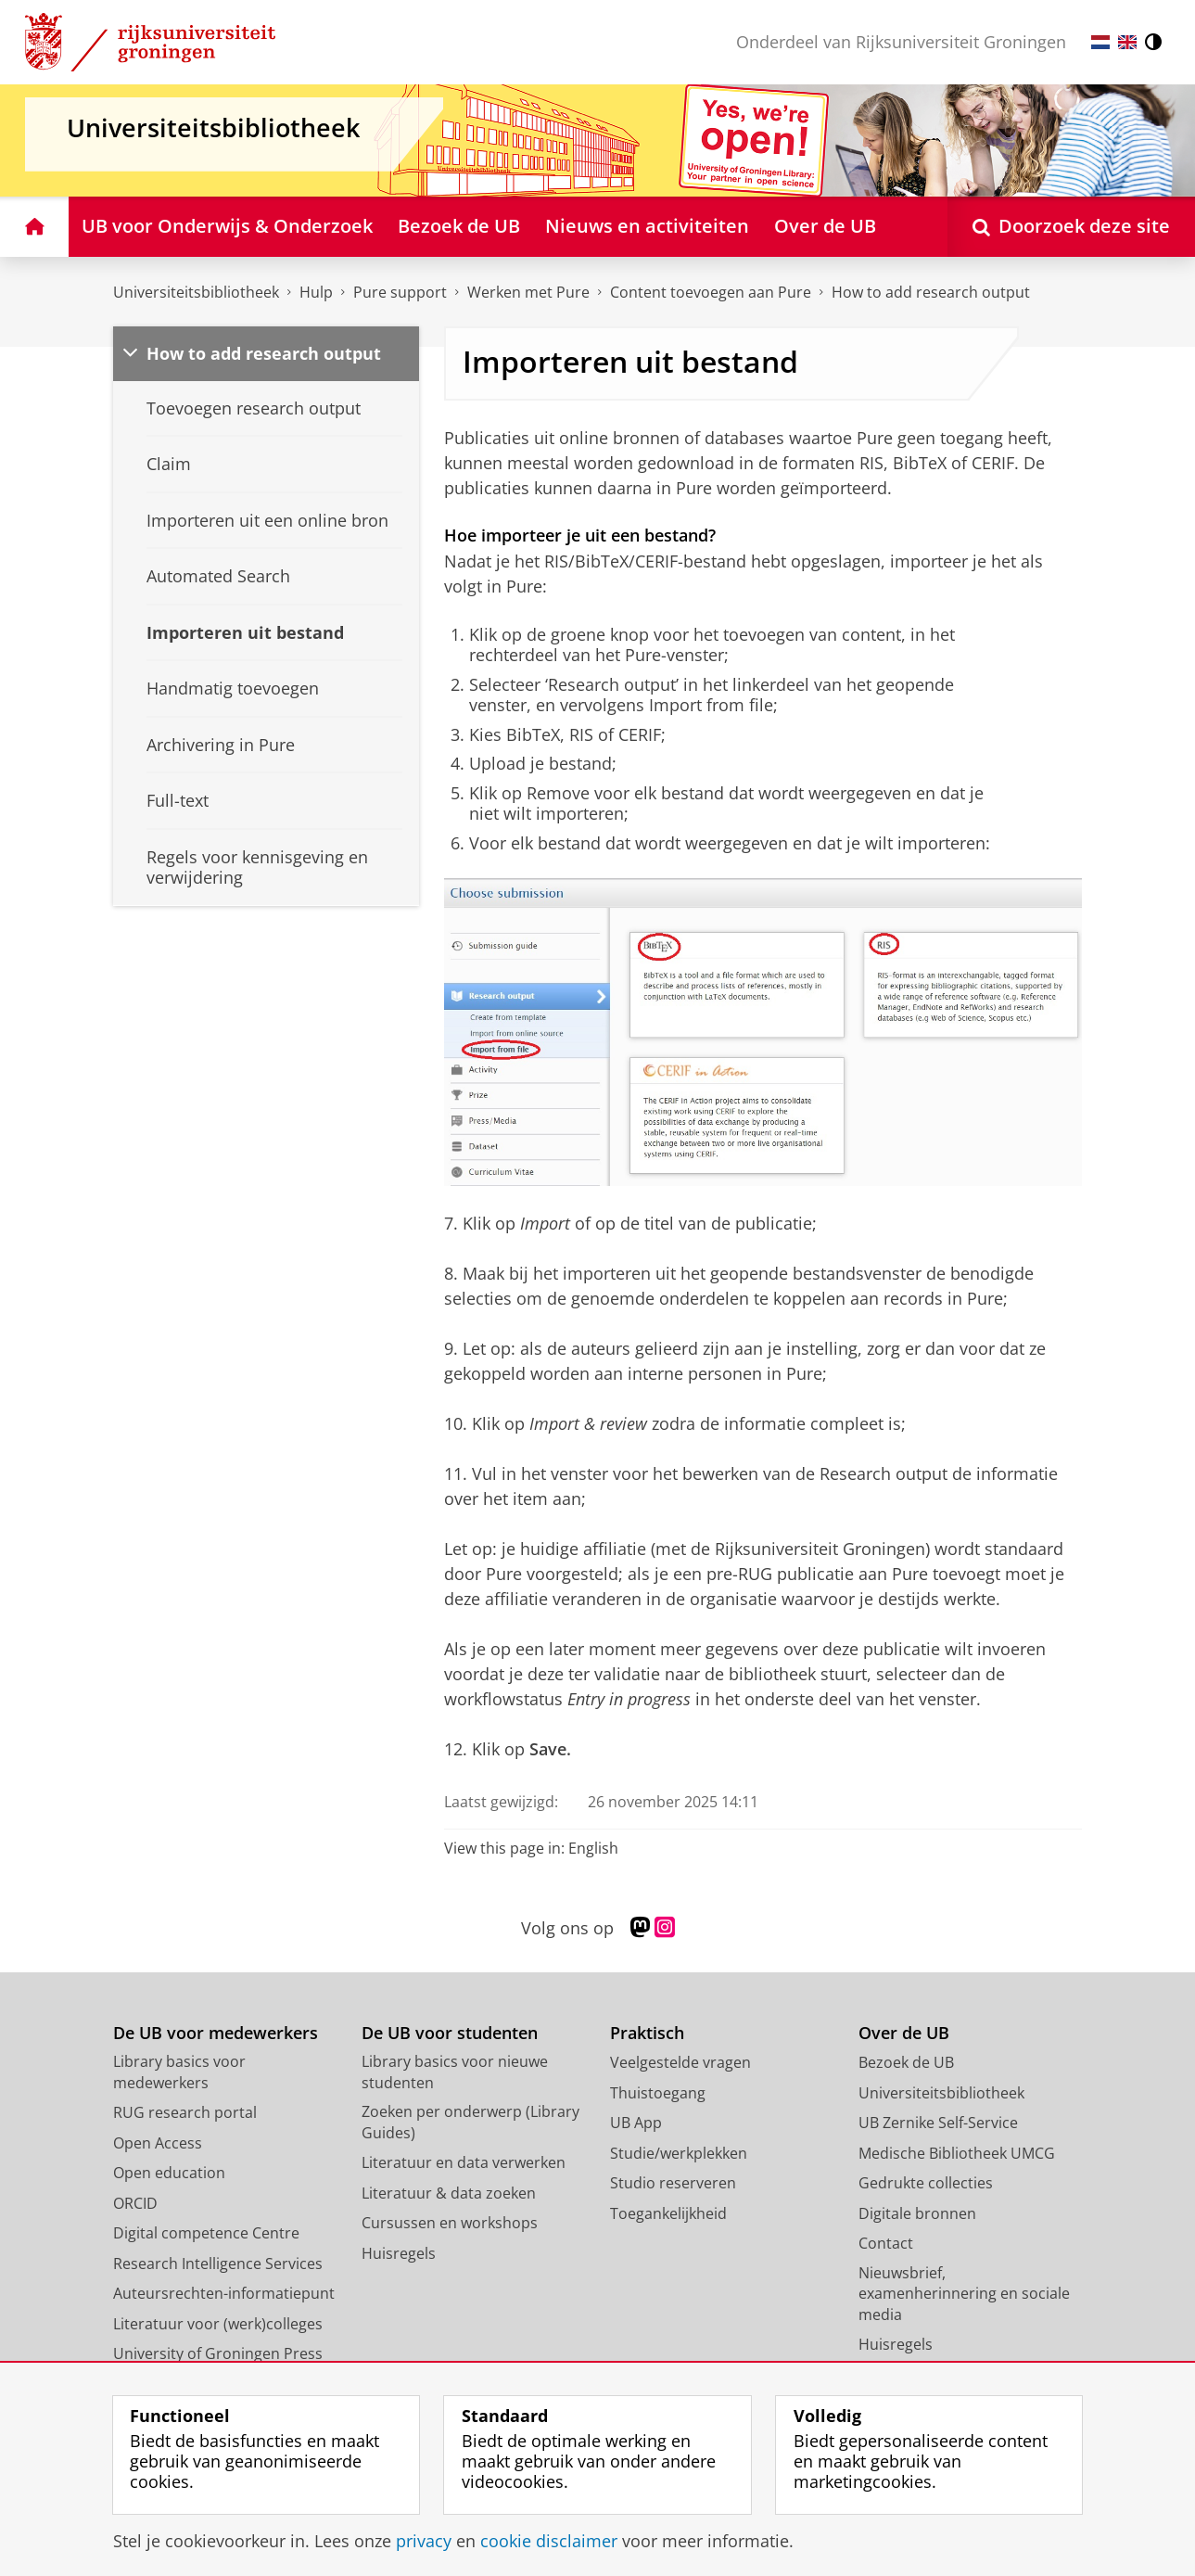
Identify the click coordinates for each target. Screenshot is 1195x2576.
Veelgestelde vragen (680, 2062)
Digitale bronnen (917, 2213)
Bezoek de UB (906, 2062)
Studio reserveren (673, 2183)
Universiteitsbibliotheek (196, 292)
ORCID (135, 2203)
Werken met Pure (528, 292)
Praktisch (647, 2033)
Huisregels (399, 2253)
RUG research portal (185, 2112)
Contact (885, 2243)
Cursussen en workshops (450, 2223)
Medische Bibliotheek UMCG (956, 2153)
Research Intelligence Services (218, 2263)
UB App (636, 2122)
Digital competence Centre (206, 2233)
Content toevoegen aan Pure (710, 292)
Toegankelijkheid (668, 2213)
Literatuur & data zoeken (449, 2193)
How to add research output (263, 353)
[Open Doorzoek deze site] (1071, 227)
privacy (423, 2541)
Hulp (316, 292)
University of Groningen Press (218, 2353)
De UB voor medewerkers (215, 2033)
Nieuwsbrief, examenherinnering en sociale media (964, 2294)
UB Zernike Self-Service (938, 2122)
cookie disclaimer (548, 2541)
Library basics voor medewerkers (179, 2072)
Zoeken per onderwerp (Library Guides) (470, 2122)
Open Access (157, 2143)
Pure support (400, 292)
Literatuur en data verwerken (464, 2162)
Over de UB (903, 2033)
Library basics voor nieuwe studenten (455, 2072)
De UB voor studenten (450, 2033)
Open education (169, 2172)
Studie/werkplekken (678, 2153)
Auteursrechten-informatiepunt (224, 2293)
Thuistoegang (658, 2093)
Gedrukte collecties (925, 2183)
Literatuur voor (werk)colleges (218, 2324)
